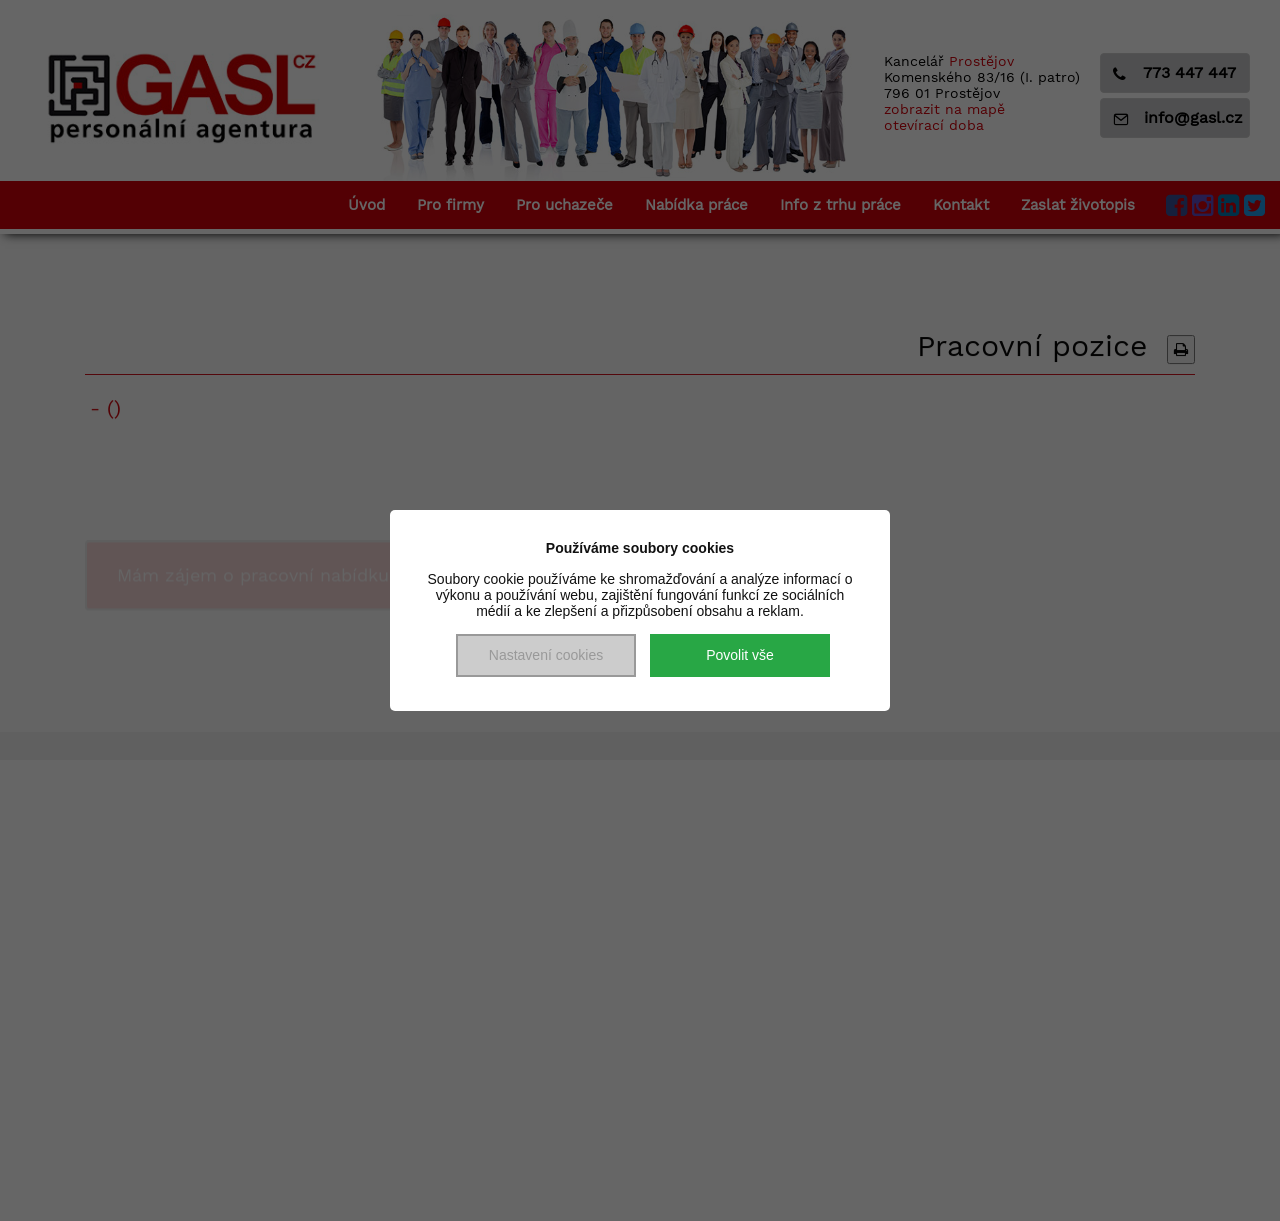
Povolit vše (740, 655)
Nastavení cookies (546, 655)
